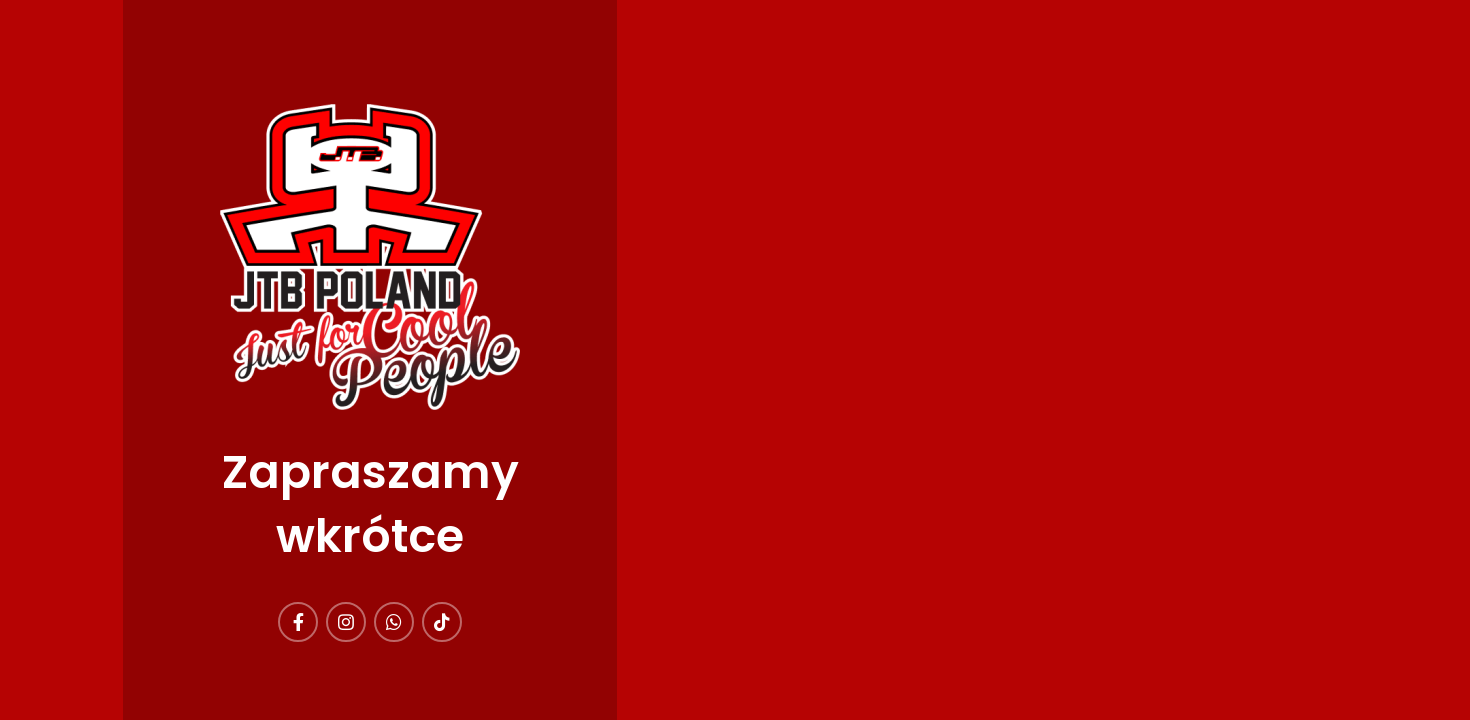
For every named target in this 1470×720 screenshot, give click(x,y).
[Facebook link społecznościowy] (298, 622)
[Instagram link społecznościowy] (346, 622)
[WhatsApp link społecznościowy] (394, 622)
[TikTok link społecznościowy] (442, 622)
